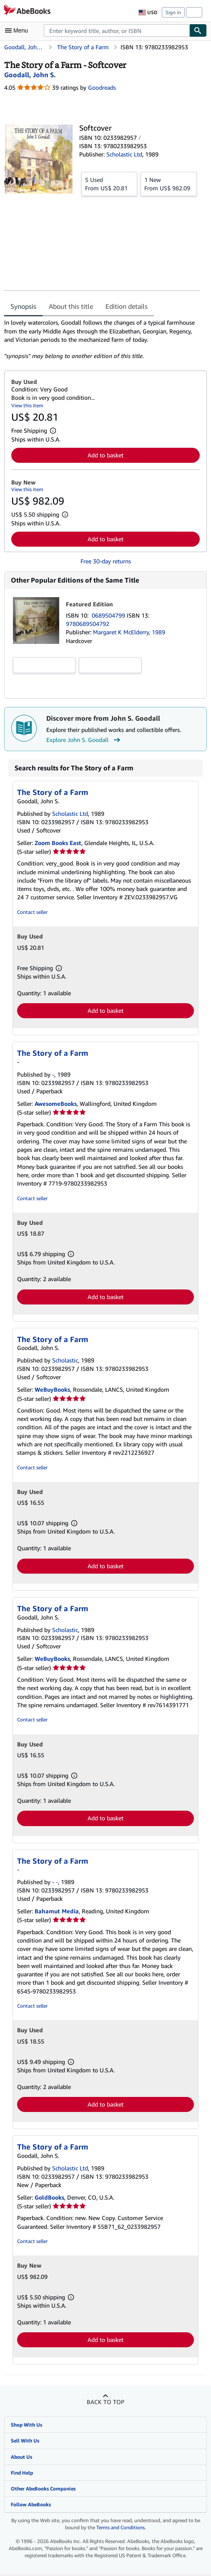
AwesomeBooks (56, 1103)
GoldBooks (49, 2197)
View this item (27, 405)
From (109, 184)
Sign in (173, 12)
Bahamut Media (57, 1911)
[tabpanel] (102, 339)
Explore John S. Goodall (84, 740)
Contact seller (32, 912)
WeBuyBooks (52, 1389)
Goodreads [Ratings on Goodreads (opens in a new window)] (102, 87)
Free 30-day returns (105, 561)
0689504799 (109, 615)
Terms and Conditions (120, 2527)
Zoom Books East (58, 842)
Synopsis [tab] (23, 306)
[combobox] (116, 30)
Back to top (105, 2401)
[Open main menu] (18, 30)
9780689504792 (87, 623)
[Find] (198, 30)
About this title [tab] (71, 306)
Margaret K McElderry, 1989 (129, 632)
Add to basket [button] (105, 455)
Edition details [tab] (127, 306)
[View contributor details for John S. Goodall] (30, 75)
